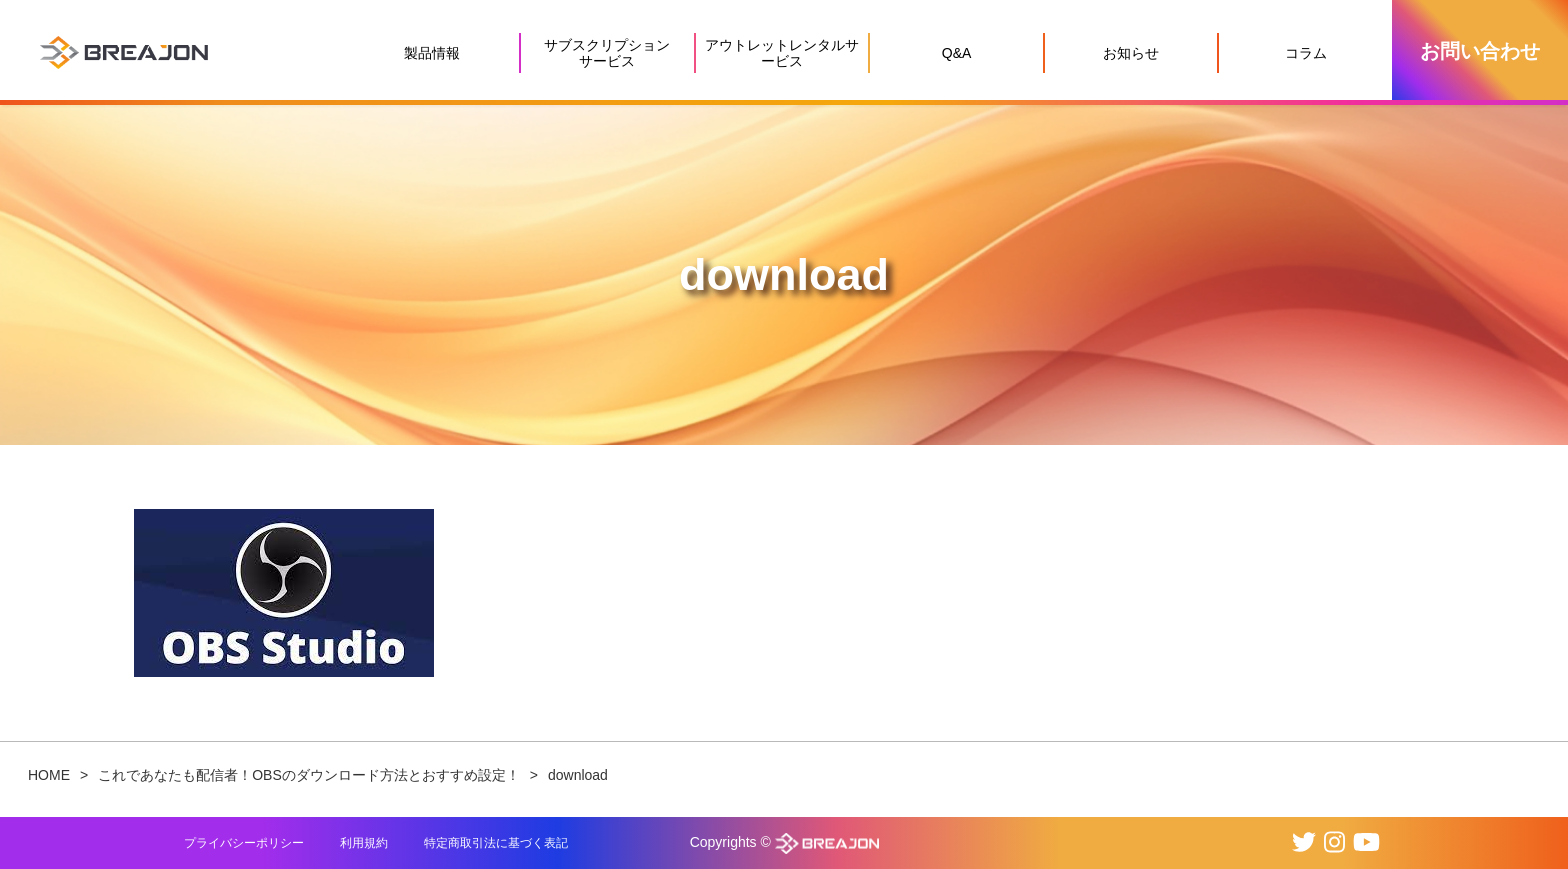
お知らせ (1131, 53)
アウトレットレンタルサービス (782, 53)
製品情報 (432, 53)
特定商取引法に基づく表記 (496, 843)
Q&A (957, 53)
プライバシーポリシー (244, 843)
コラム (1306, 53)
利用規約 (364, 843)
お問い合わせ (1480, 51)
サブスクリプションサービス (607, 53)
